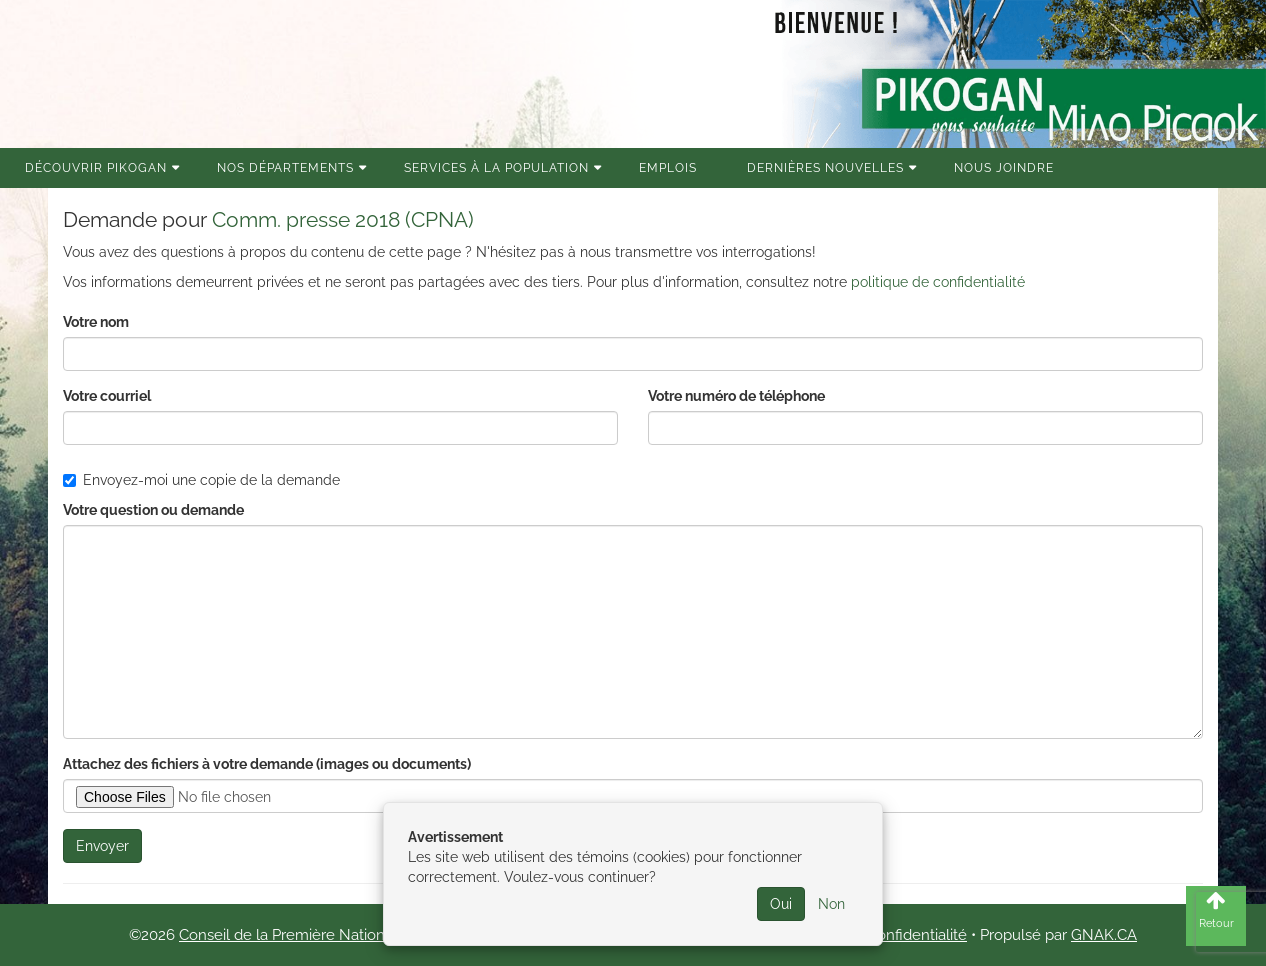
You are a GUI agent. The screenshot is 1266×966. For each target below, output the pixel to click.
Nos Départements (285, 168)
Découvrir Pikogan (96, 168)
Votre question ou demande (153, 510)
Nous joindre (1004, 168)
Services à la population (496, 168)
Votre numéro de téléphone (736, 396)
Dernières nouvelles (825, 168)
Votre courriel (107, 396)
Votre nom (96, 322)
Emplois (668, 168)
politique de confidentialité (938, 282)
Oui (781, 904)
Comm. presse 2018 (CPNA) (343, 219)
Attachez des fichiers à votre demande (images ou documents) (267, 764)
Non (831, 904)
